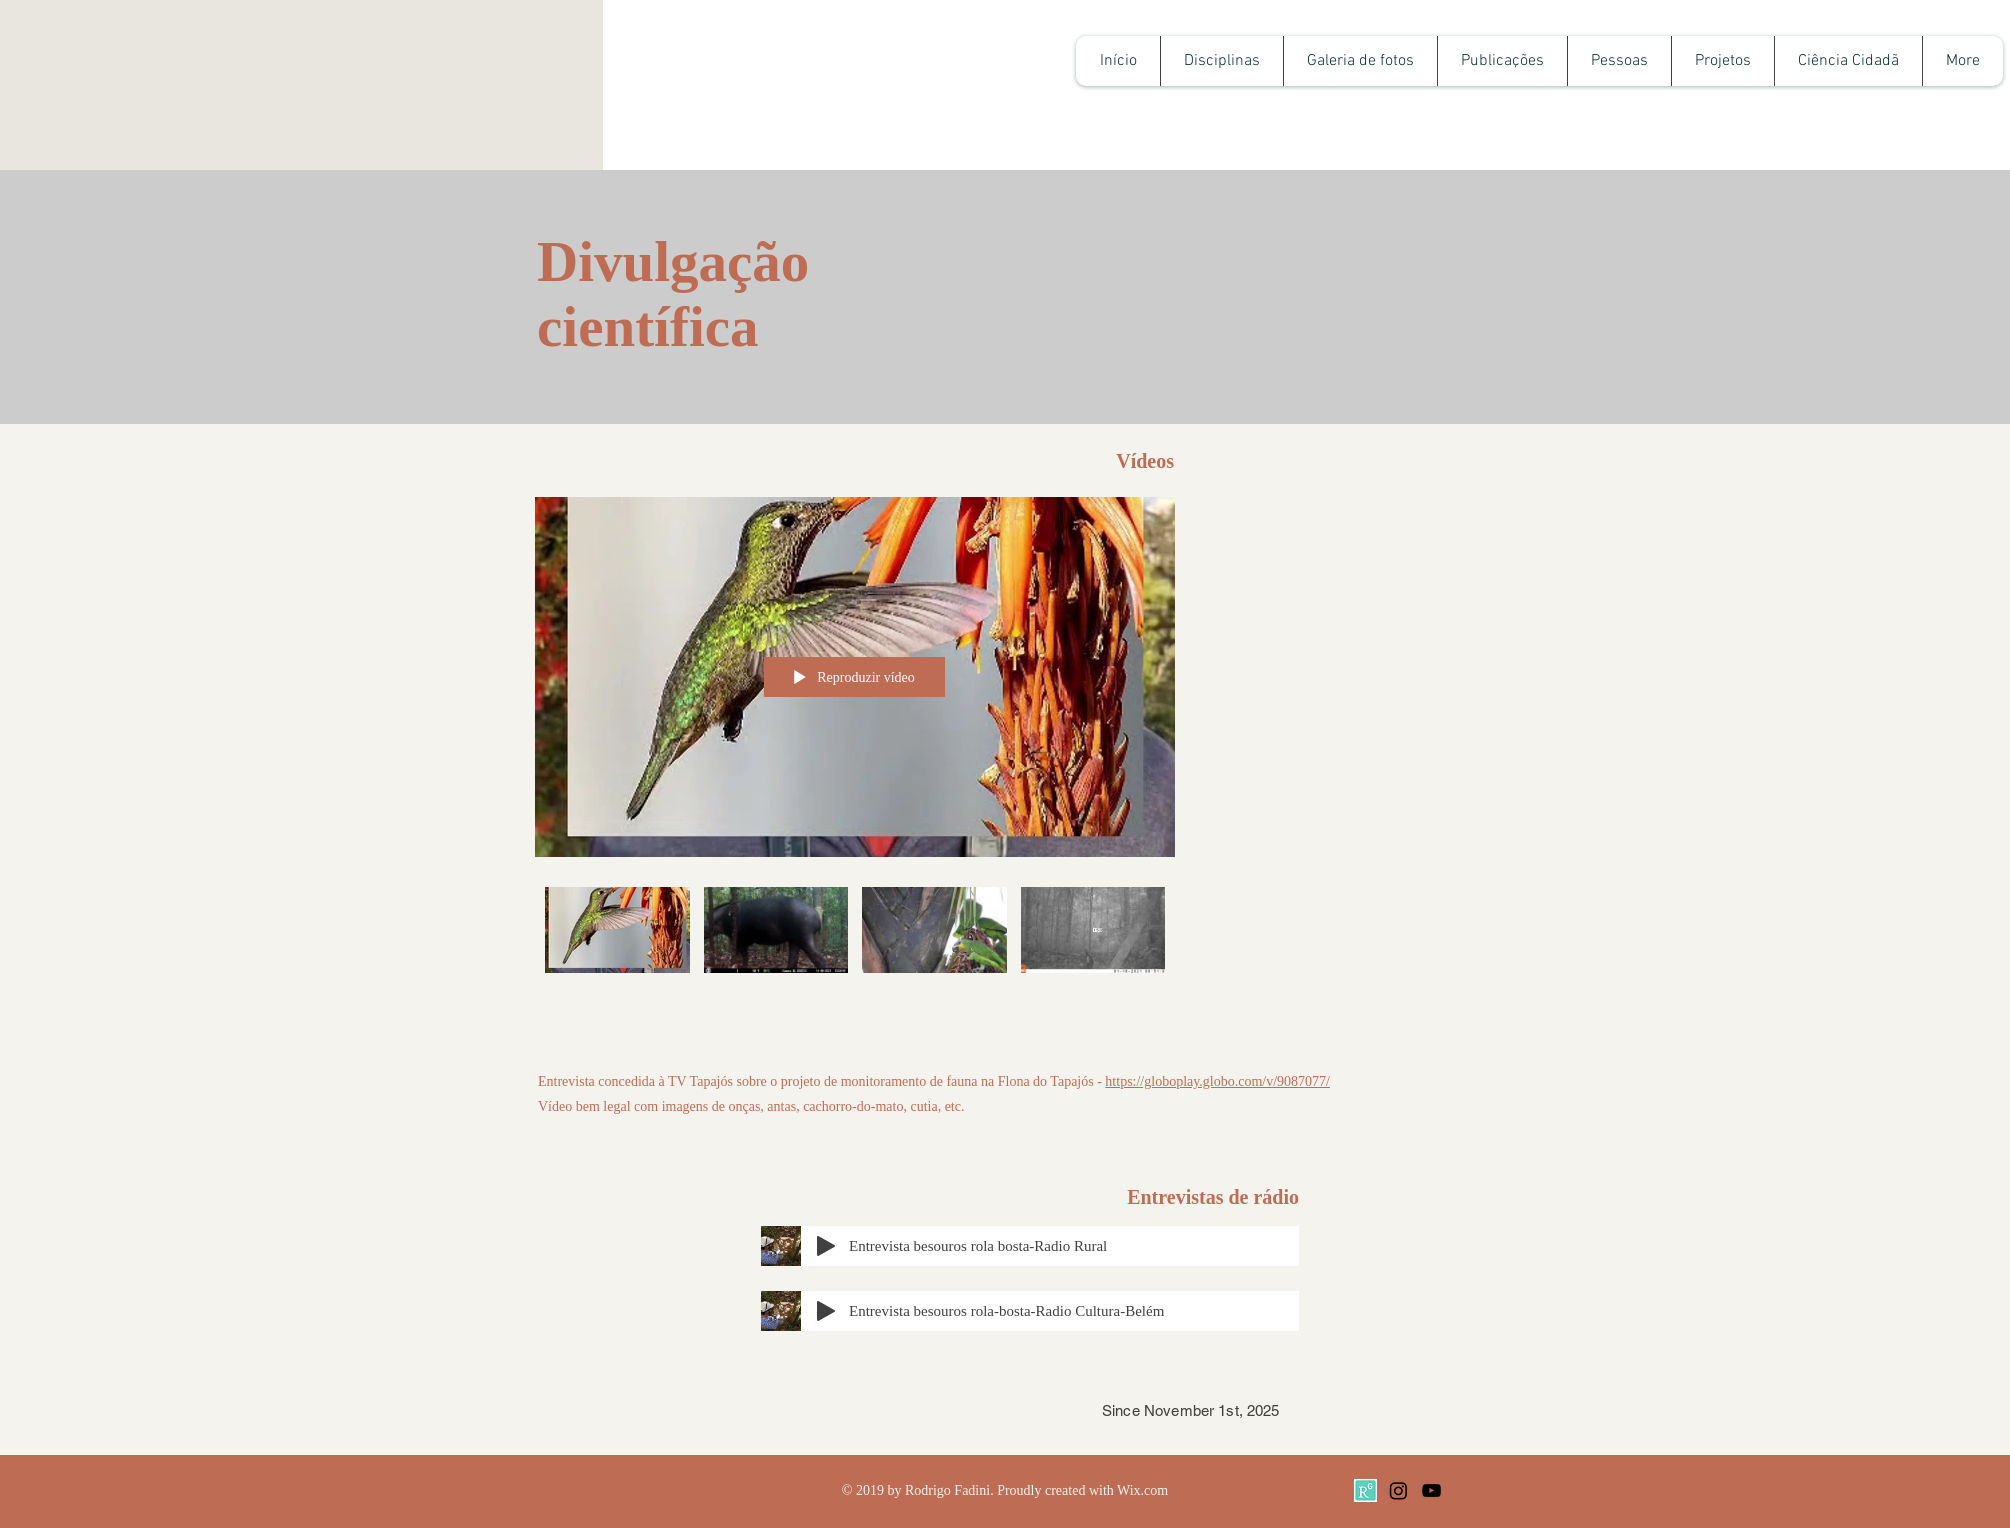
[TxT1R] (1365, 1490)
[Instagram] (1398, 1490)
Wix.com (1142, 1490)
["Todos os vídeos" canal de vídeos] (855, 953)
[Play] (826, 1246)
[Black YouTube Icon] (1431, 1490)
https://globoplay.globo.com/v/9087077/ (1217, 1081)
